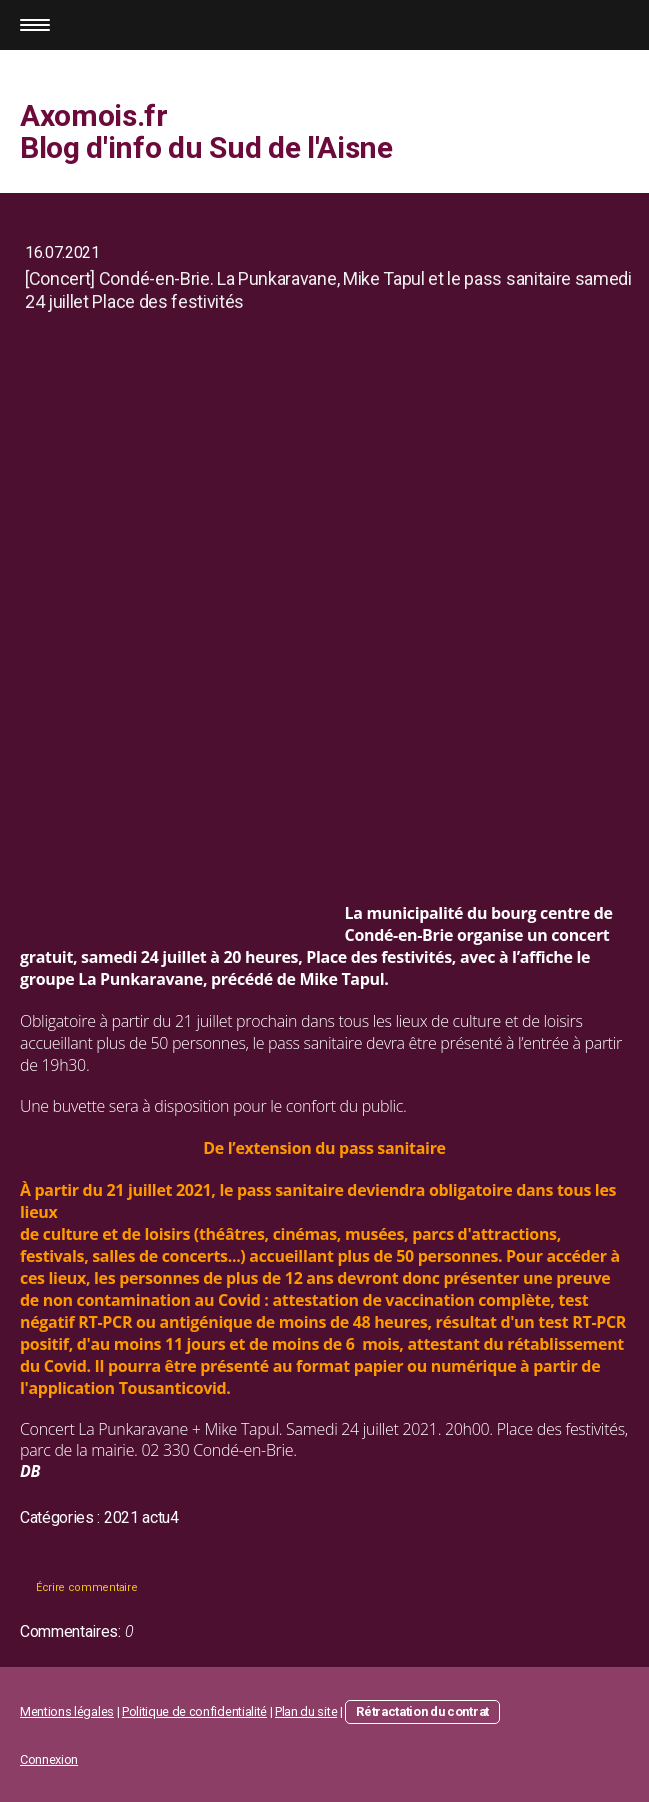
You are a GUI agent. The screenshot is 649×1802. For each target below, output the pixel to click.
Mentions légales (67, 1711)
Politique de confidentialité (194, 1711)
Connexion (49, 1759)
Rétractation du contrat (422, 1711)
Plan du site (306, 1711)
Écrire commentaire (86, 1587)
